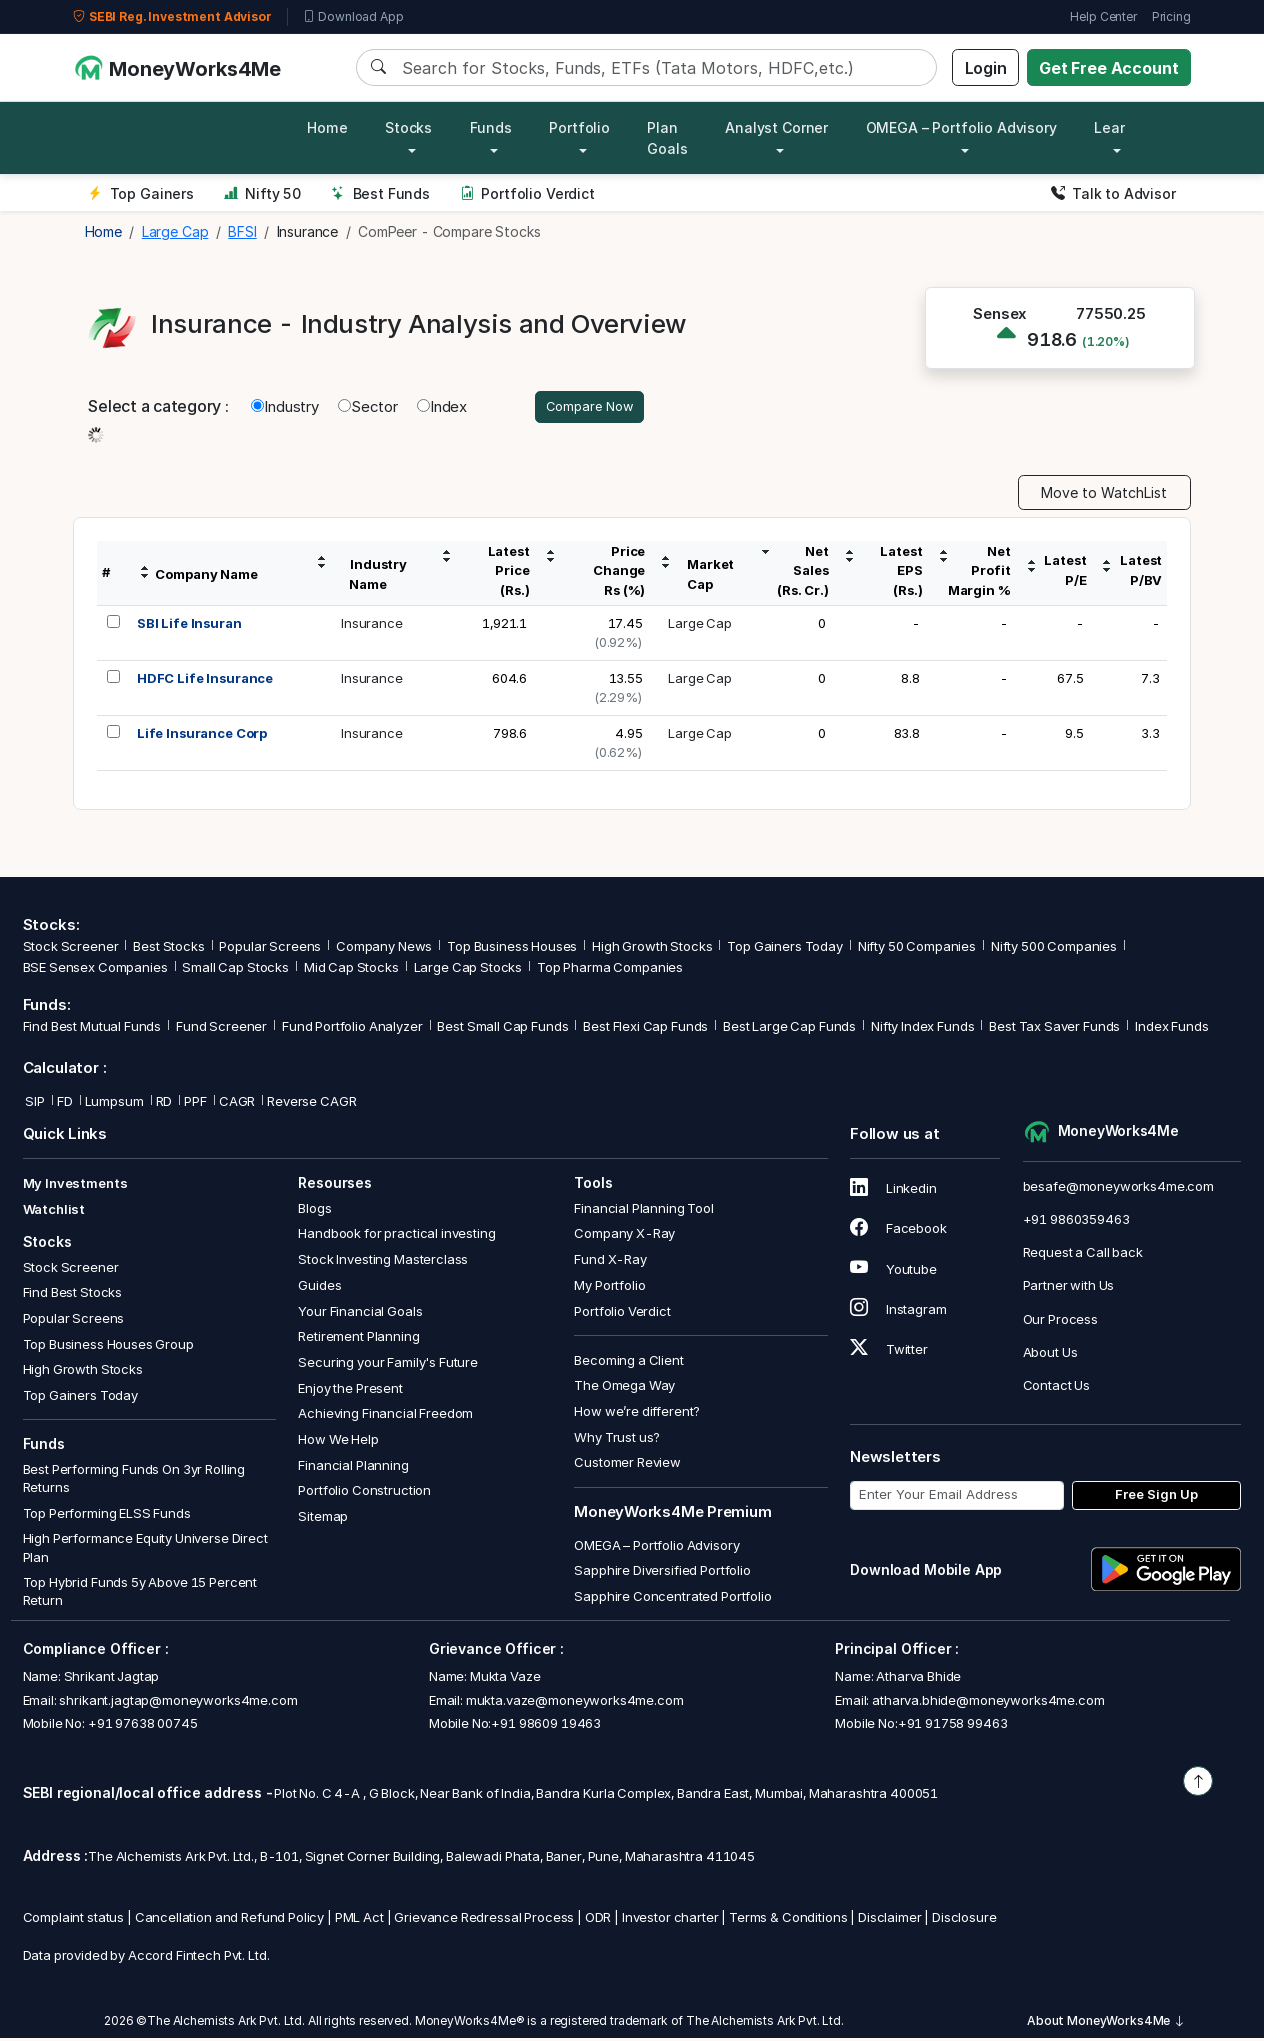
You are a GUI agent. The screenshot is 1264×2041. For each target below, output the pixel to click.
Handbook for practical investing (396, 1236)
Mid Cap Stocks (351, 970)
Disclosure (964, 1919)
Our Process (1060, 1321)
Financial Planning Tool (644, 1211)
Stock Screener (71, 949)
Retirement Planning (358, 1339)
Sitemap (323, 1519)
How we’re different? (637, 1414)
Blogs (314, 1211)
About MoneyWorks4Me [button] (1106, 2023)
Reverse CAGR (311, 1104)
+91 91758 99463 (953, 1726)
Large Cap (700, 625)
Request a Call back (1083, 1255)
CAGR (237, 1104)
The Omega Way (624, 1388)
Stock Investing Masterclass (383, 1262)
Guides (319, 1288)
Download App (353, 17)
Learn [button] (1113, 127)
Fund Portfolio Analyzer (352, 1029)
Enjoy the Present (350, 1390)
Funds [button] (491, 127)
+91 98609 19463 (546, 1726)
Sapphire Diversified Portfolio (662, 1573)
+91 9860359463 (1076, 1222)
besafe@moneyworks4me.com (1118, 1189)
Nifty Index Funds (922, 1029)
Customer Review (627, 1465)
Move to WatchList (1104, 495)
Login (986, 68)
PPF (195, 1104)
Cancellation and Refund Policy (230, 1919)
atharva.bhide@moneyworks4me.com (988, 1702)
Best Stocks (168, 949)
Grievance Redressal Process (484, 1919)
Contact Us (1057, 1388)
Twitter (889, 1352)
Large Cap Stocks (468, 970)
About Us (1050, 1354)
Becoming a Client (628, 1362)
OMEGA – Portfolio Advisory (656, 1547)
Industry (285, 407)
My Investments (75, 1186)
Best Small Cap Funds (502, 1029)
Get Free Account (1109, 68)
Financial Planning (353, 1467)
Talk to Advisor (1113, 193)
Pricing (1171, 16)
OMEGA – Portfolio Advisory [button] (961, 127)
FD (65, 1104)
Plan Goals (667, 138)
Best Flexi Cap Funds (645, 1029)
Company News (384, 949)
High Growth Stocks (652, 949)
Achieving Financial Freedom (385, 1416)
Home (327, 127)
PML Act (359, 1919)
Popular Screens (270, 949)
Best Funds (380, 193)
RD (164, 1104)
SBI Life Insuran (189, 625)
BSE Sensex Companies (95, 970)
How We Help (338, 1442)
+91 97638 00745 (141, 1726)
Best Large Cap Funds (789, 1029)
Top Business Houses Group (108, 1346)
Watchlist (54, 1212)
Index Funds (1171, 1029)
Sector (368, 407)
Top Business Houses (512, 949)
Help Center (1103, 16)
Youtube (893, 1271)
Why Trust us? (617, 1440)
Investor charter (670, 1919)
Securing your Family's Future (388, 1365)
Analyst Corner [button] (776, 127)
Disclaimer (890, 1919)
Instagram (898, 1312)
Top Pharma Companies (610, 970)
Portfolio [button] (579, 127)
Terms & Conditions (788, 1919)
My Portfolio (609, 1288)
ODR (598, 1919)
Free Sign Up (1156, 1497)
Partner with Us (1069, 1288)
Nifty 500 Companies (1054, 949)
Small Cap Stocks (235, 970)
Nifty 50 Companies (917, 949)
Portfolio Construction (364, 1493)
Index (442, 407)
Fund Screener (221, 1029)
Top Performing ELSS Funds (107, 1515)
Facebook (898, 1231)
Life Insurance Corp (202, 735)
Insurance (372, 625)
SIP (34, 1104)
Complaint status (74, 1919)
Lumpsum (114, 1104)
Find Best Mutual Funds (92, 1029)
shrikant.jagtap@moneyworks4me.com (178, 1702)
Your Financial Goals (360, 1313)
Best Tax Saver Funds (1054, 1029)
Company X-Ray (624, 1236)
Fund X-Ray (610, 1262)
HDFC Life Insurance (205, 680)
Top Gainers (141, 193)
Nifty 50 (262, 193)
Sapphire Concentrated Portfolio (672, 1599)
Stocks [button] (408, 127)
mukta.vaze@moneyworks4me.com (575, 1702)
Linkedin (893, 1191)
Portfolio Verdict (527, 193)
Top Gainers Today (784, 949)
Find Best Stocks (73, 1295)
